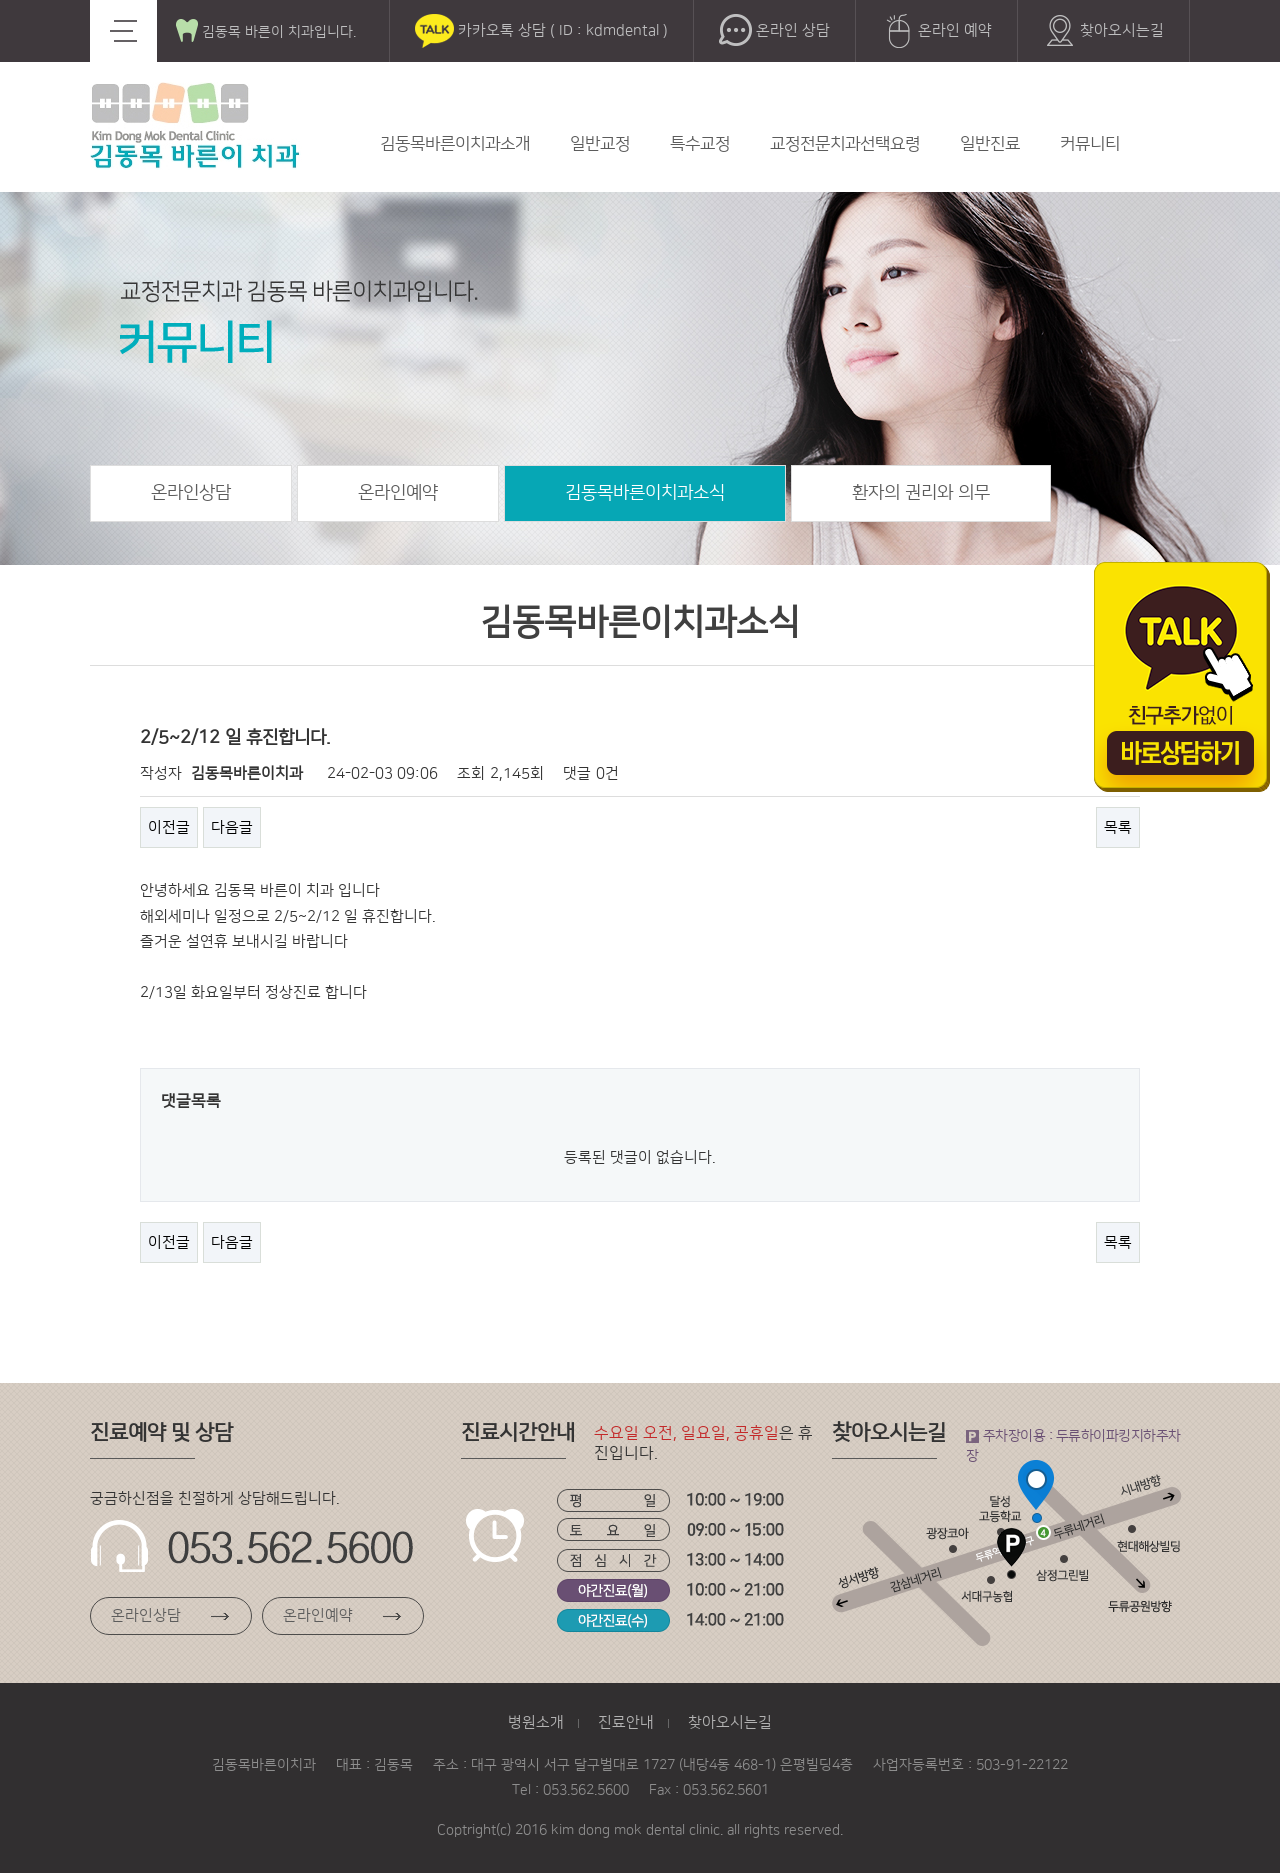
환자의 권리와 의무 (921, 493)
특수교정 (700, 144)
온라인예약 (398, 493)
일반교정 (600, 144)
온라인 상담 (774, 31)
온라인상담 (191, 493)
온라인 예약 (936, 31)
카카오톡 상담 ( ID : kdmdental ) (541, 31)
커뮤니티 (1090, 144)
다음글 (232, 827)
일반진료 (990, 144)
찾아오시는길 (1103, 31)
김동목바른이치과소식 (645, 493)
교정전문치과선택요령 (845, 144)
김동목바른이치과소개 (455, 144)
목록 (1118, 827)
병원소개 (536, 1722)
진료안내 (626, 1722)
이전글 (169, 827)
